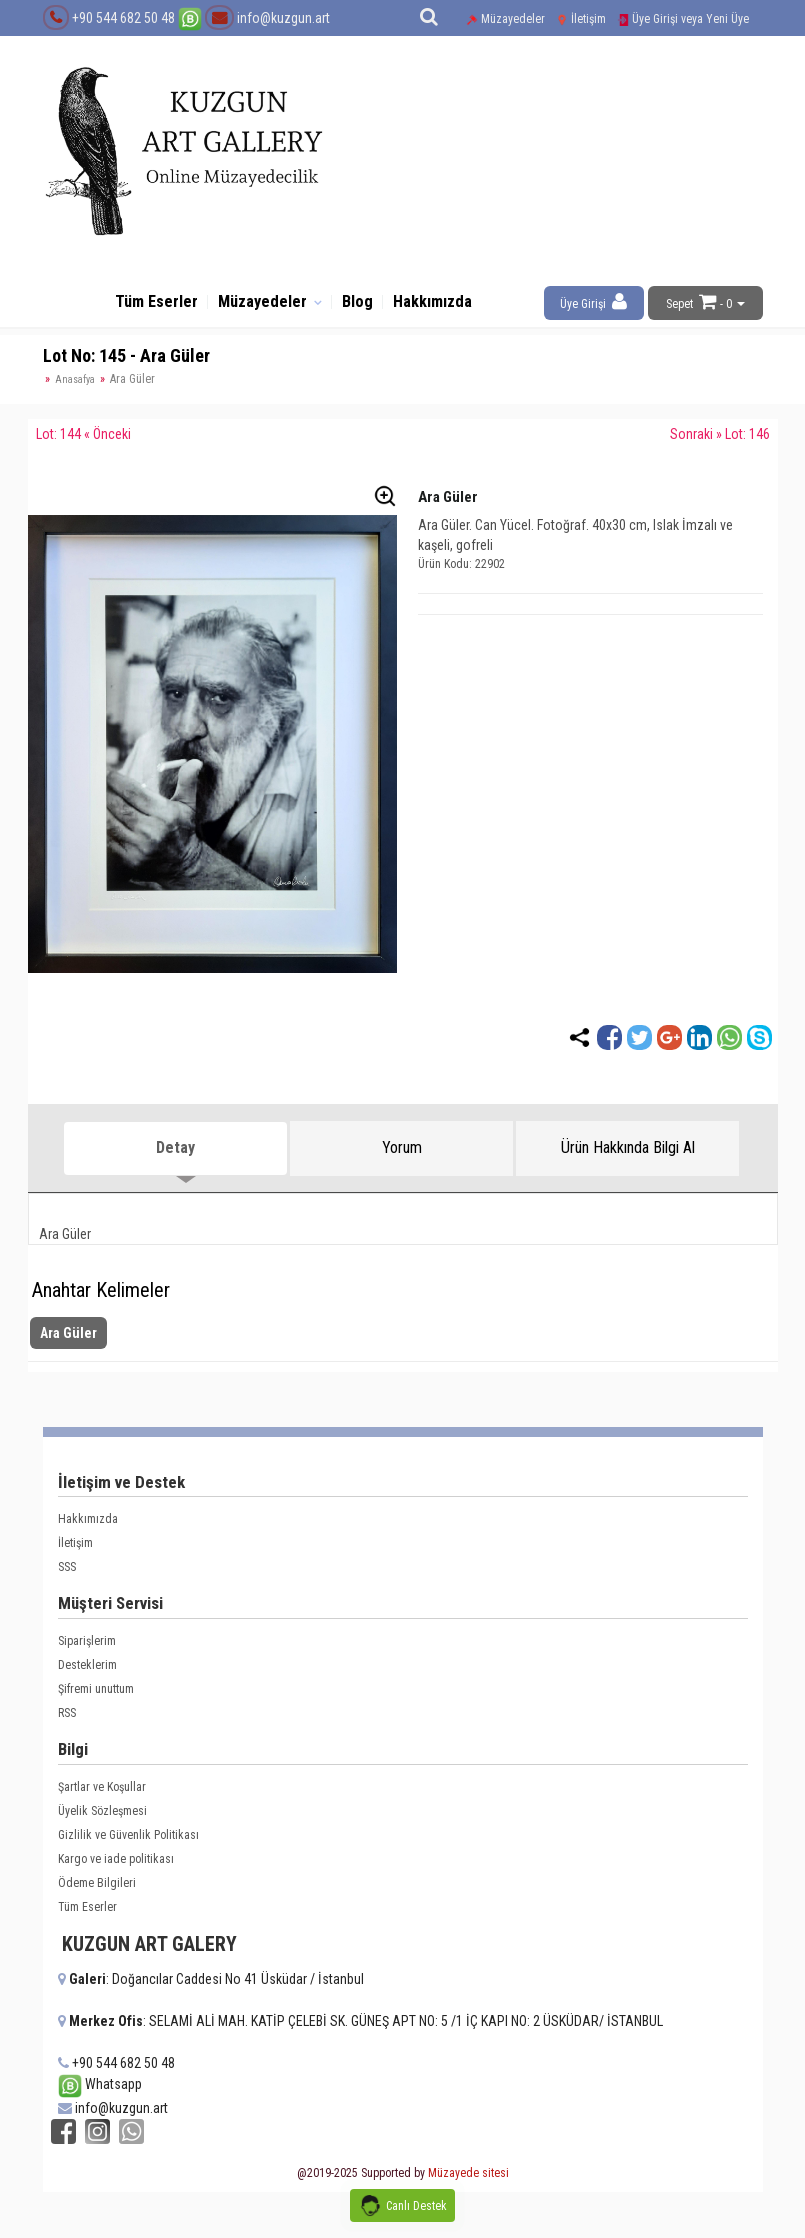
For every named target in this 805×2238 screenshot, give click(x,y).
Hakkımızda (447, 306)
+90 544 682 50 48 (123, 18)
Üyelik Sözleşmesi (102, 1820)
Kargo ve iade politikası (116, 1868)
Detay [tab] (175, 1156)
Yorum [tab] (402, 1156)
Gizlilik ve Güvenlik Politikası (128, 1844)
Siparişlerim (87, 1650)
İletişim (581, 19)
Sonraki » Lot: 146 (720, 443)
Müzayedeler (505, 19)
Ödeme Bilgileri (97, 1892)
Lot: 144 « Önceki (83, 443)
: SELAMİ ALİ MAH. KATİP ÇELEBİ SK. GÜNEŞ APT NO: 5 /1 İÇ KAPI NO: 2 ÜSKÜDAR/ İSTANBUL (360, 2030)
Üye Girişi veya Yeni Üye (683, 19)
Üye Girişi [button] (593, 301)
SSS (67, 1577)
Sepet (679, 304)
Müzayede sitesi (468, 2179)
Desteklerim (87, 1674)
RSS (67, 1722)
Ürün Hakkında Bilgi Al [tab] (628, 1156)
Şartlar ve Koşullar (102, 1796)
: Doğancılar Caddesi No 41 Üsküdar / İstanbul (211, 1988)
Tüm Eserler (141, 306)
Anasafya (75, 388)
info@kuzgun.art (267, 18)
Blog (364, 306)
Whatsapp (100, 2094)
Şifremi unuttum (96, 1698)
